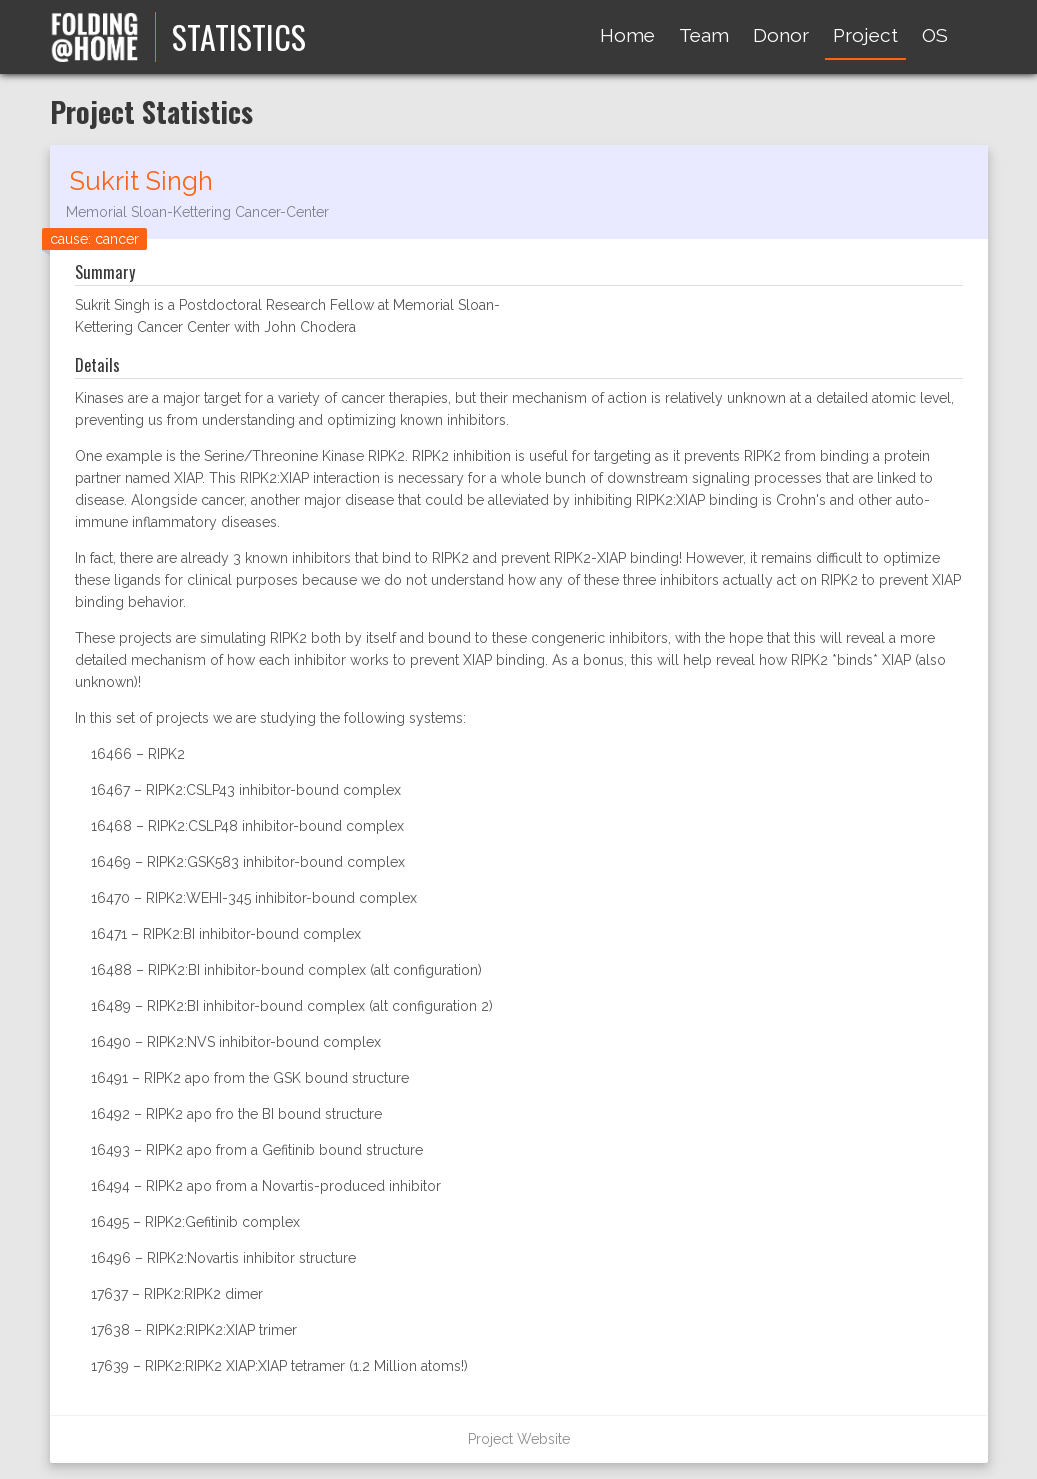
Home (627, 35)
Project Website (519, 1439)
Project (865, 35)
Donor (781, 35)
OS (935, 35)
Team (704, 35)
